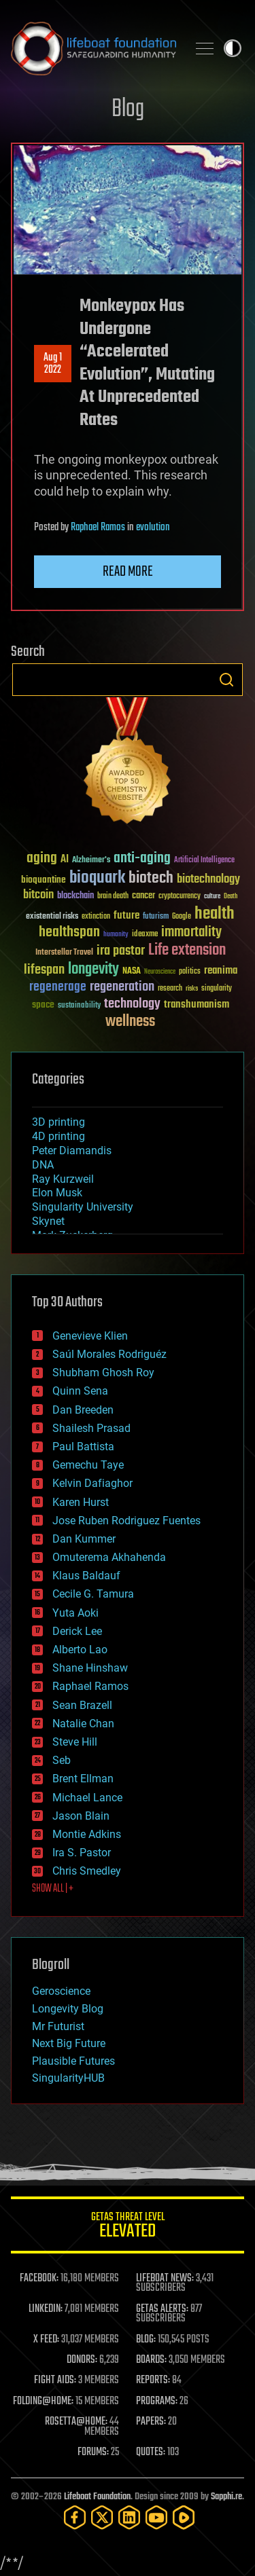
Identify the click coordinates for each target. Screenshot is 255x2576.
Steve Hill (74, 1741)
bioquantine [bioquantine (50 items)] (43, 879)
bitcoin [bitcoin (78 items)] (38, 895)
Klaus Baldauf (86, 1575)
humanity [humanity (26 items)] (116, 935)
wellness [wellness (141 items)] (130, 1022)
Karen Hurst (80, 1502)
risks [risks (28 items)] (192, 989)
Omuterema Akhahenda (109, 1557)
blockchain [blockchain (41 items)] (75, 896)
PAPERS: (151, 2422)
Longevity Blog (67, 2008)
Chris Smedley (86, 1870)
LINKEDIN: (46, 2309)
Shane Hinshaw (90, 1667)
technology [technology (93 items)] (132, 1004)
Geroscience (61, 1991)
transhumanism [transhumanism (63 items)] (196, 1004)
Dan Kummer (84, 1538)
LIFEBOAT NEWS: (165, 2278)
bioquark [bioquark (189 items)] (97, 878)
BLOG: (146, 2340)
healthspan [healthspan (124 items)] (69, 932)
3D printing (58, 1122)
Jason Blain (80, 1815)
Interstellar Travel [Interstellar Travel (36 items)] (64, 953)
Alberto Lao (79, 1649)
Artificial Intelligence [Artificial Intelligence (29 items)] (204, 860)
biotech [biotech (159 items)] (151, 878)
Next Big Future (68, 2043)
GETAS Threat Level (127, 2227)
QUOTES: (150, 2452)
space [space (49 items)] (43, 1004)
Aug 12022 (53, 364)
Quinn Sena (80, 1390)
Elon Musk (57, 1192)
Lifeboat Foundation (97, 2497)
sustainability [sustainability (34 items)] (79, 1006)
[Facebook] (75, 2517)
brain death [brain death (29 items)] (113, 896)
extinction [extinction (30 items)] (96, 917)
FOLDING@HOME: (43, 2401)
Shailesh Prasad (91, 1428)
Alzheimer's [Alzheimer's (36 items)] (91, 860)
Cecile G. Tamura (93, 1593)
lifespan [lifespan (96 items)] (44, 970)
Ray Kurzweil (63, 1179)
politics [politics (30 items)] (190, 972)
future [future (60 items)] (126, 915)
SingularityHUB (68, 2078)
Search (226, 679)
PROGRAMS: (156, 2401)
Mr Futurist (58, 2026)
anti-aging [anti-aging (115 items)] (142, 858)
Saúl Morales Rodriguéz (109, 1354)
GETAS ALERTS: (162, 2309)
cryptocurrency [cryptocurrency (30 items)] (179, 896)
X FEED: (46, 2340)
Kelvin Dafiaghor (92, 1483)
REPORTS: (153, 2380)
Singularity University (82, 1206)
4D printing (58, 1136)
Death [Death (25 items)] (230, 896)
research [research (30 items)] (170, 989)
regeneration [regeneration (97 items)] (122, 987)
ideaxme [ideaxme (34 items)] (145, 935)
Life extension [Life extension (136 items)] (187, 950)
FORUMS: (93, 2452)
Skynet (48, 1221)
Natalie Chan (83, 1723)
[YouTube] (156, 2517)
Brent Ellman (83, 1778)
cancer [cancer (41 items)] (143, 896)
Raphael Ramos (98, 527)
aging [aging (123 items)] (42, 858)
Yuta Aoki (75, 1612)
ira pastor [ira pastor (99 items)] (121, 951)
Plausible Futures (73, 2061)
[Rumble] (183, 2517)
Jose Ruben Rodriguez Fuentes (126, 1520)
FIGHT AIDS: (55, 2380)
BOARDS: (151, 2360)
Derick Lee (77, 1631)
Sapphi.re (226, 2497)
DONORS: (82, 2360)
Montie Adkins (86, 1834)
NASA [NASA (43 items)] (131, 971)
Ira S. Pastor (81, 1852)
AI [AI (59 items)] (65, 859)
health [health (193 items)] (214, 914)
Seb (61, 1760)
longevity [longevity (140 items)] (93, 969)
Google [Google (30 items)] (181, 917)
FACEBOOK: (39, 2278)
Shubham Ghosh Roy (103, 1372)
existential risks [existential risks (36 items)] (52, 917)
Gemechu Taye (88, 1464)
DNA (43, 1164)
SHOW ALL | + (52, 1889)
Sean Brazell (82, 1705)
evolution (153, 527)
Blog (128, 109)
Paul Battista (83, 1446)
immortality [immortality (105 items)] (191, 932)
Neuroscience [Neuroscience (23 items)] (159, 972)
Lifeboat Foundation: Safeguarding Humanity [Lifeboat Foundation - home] (93, 48)
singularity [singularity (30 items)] (216, 989)
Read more (128, 571)
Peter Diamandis (72, 1150)
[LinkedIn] (129, 2517)
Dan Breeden (83, 1409)
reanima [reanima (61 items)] (220, 970)
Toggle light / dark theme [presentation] (232, 48)
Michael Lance (87, 1797)
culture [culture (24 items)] (212, 896)
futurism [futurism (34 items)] (156, 917)
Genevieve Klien (90, 1335)
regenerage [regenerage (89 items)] (57, 987)
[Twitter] (102, 2517)
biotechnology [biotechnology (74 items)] (208, 879)
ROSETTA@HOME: (76, 2422)
